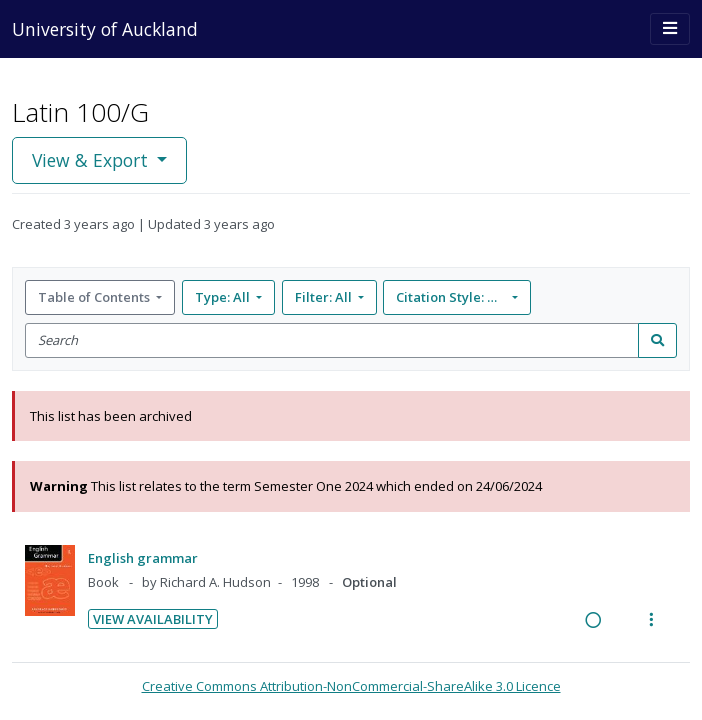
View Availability (153, 619)
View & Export (92, 160)
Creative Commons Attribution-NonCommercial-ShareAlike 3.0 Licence (351, 686)
